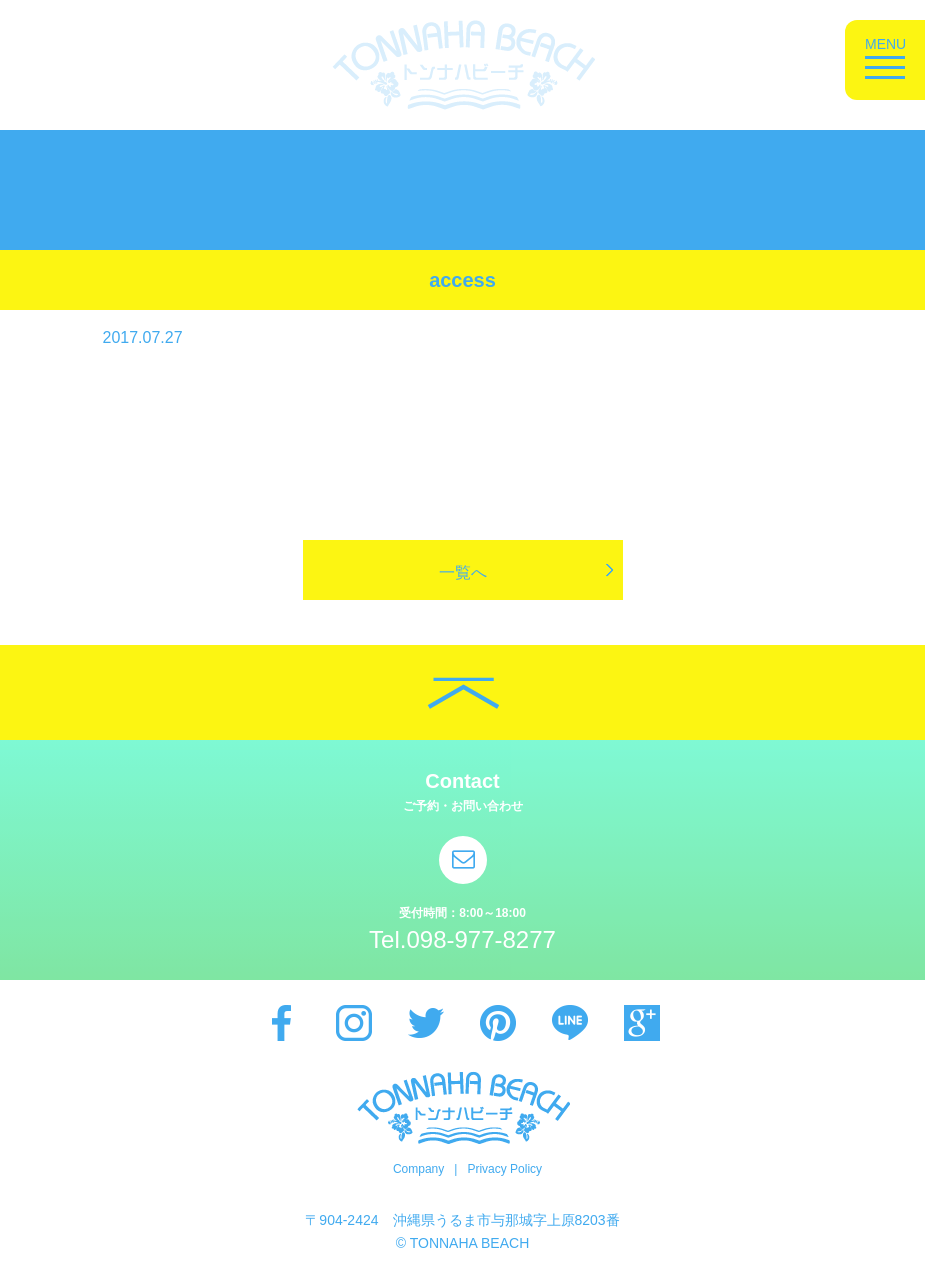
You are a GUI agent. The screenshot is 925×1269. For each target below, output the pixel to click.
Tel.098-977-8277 (462, 939)
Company (418, 1169)
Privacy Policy (504, 1169)
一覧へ (463, 572)
